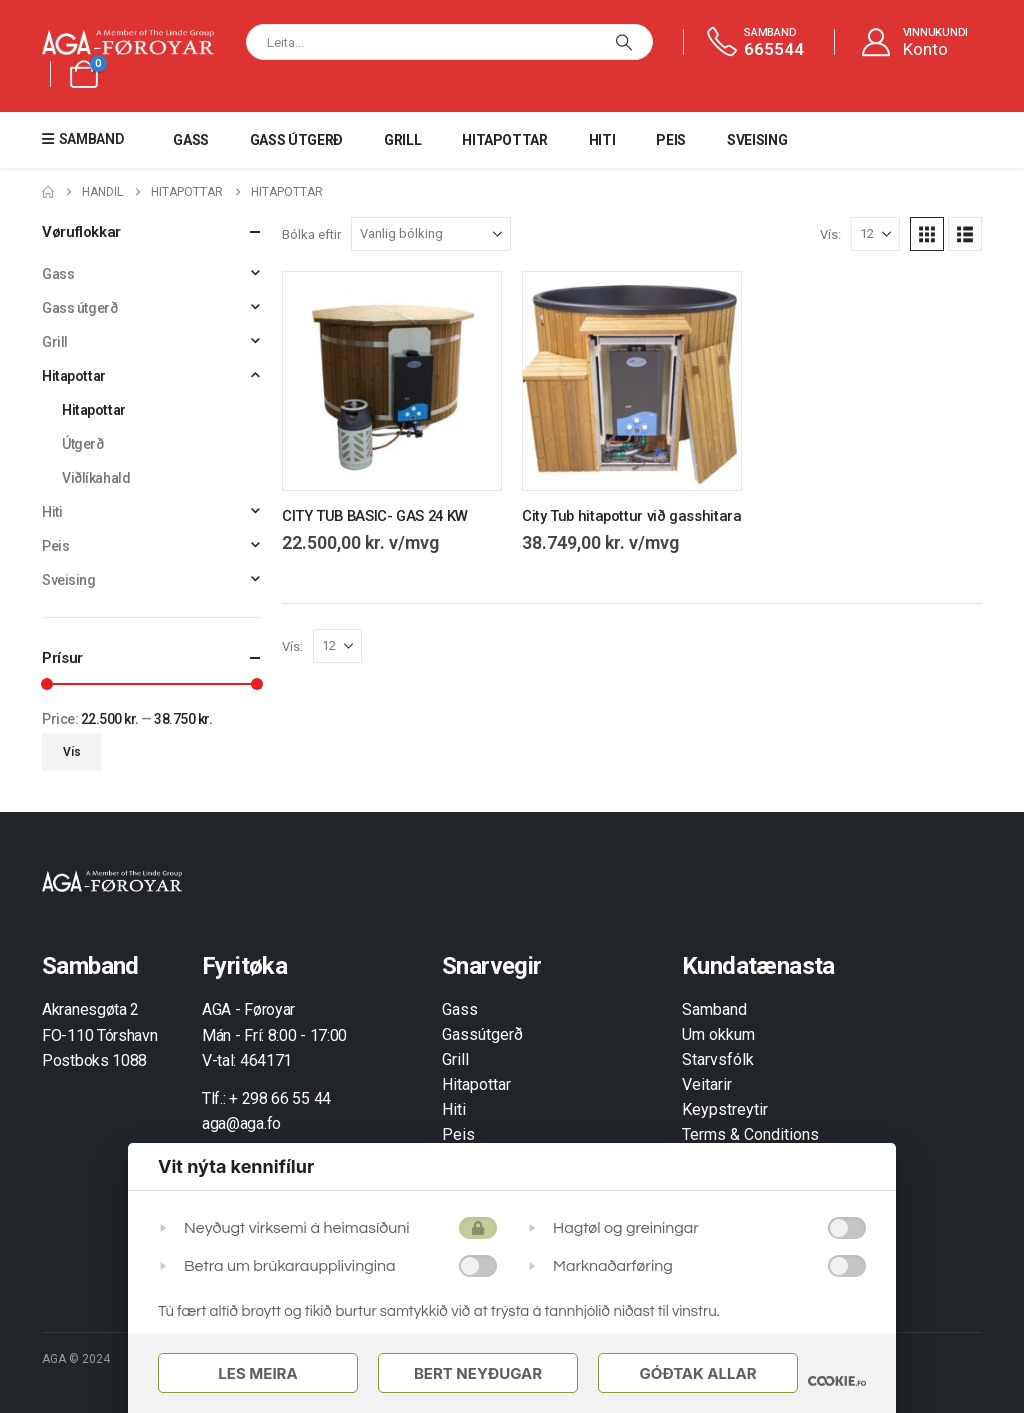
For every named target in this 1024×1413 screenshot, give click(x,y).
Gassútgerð (482, 1034)
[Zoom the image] (112, 881)
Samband (714, 1009)
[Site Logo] (128, 42)
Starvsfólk (718, 1059)
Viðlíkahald (96, 478)
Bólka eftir (311, 234)
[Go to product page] (392, 381)
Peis (671, 140)
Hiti (602, 140)
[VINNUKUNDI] (913, 42)
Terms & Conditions (750, 1134)
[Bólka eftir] (431, 234)
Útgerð (82, 444)
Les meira (257, 1373)
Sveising (757, 140)
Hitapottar (505, 140)
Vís (72, 752)
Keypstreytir (725, 1109)
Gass (191, 140)
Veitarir (707, 1084)
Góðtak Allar (697, 1373)
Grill (402, 140)
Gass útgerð (296, 140)
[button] (927, 234)
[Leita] (624, 42)
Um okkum (718, 1034)
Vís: (830, 234)
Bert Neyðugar (478, 1373)
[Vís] (875, 234)
